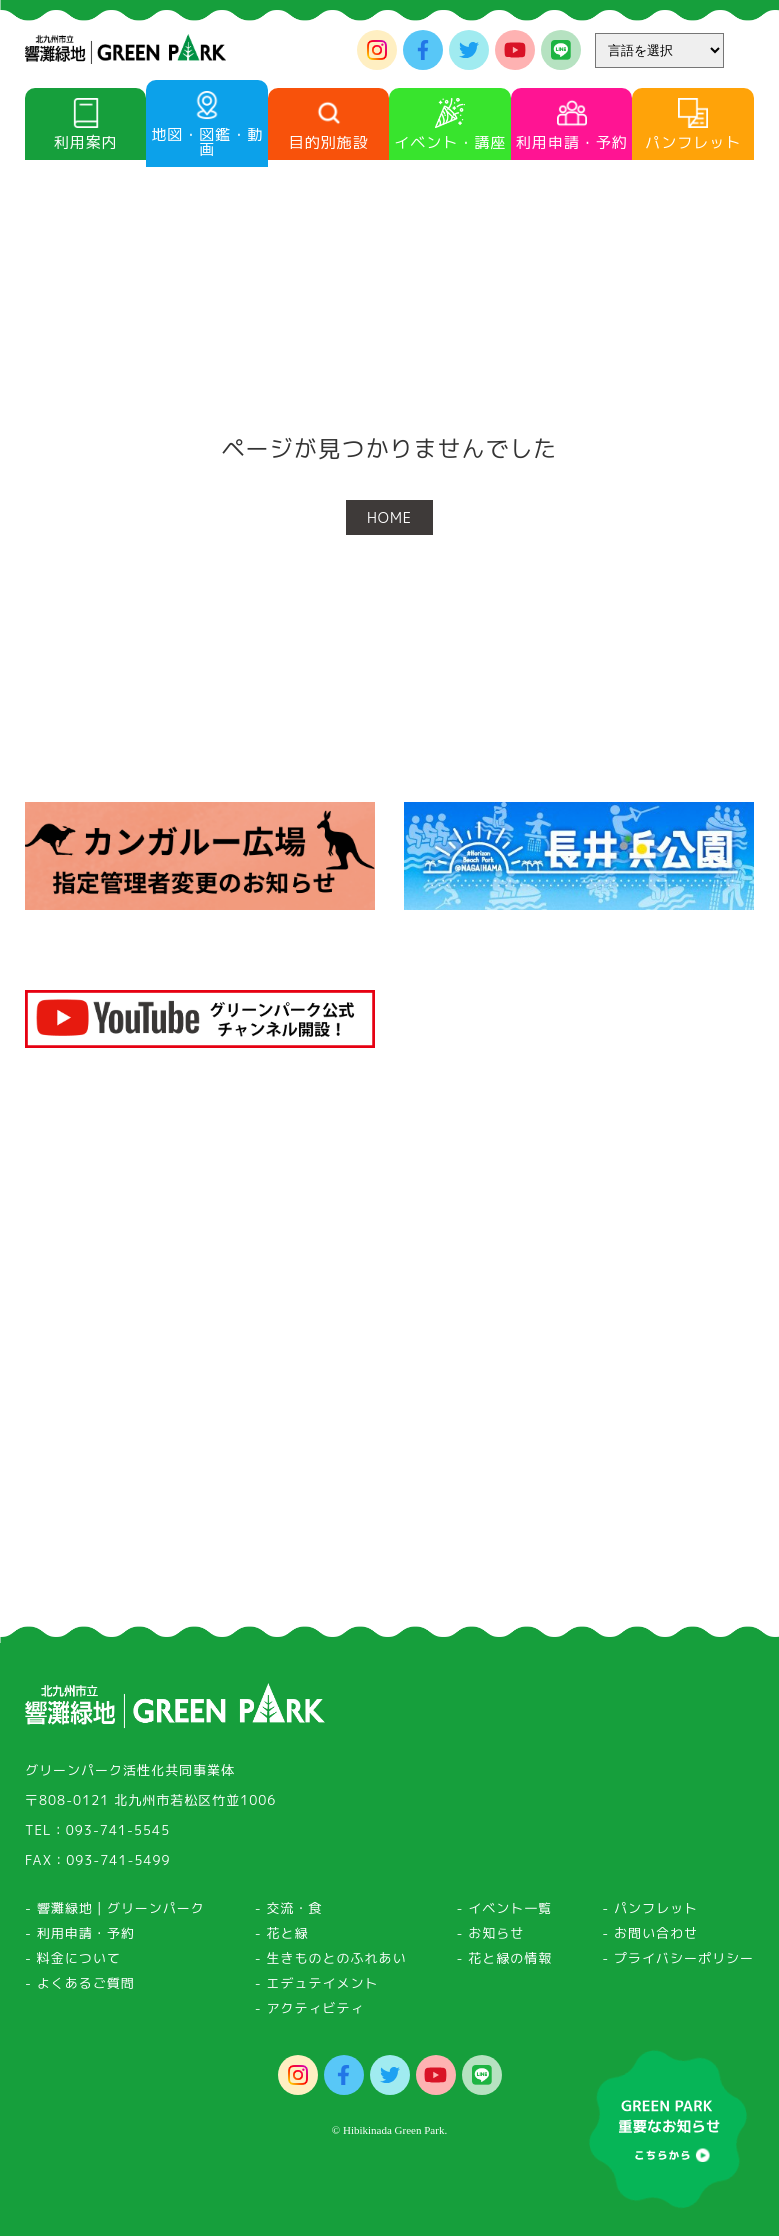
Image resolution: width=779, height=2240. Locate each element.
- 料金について (73, 1969)
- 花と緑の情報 (505, 1969)
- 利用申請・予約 (80, 1944)
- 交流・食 (289, 1919)
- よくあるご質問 (80, 1994)
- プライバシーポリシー (678, 1969)
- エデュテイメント (317, 1994)
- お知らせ (491, 1944)
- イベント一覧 (505, 1919)
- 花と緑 (282, 1944)
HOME (389, 517)
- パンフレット (650, 1919)
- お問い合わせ (650, 1944)
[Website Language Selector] (659, 50)
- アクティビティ (310, 2019)
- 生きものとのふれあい (331, 1969)
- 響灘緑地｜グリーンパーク (115, 1919)
